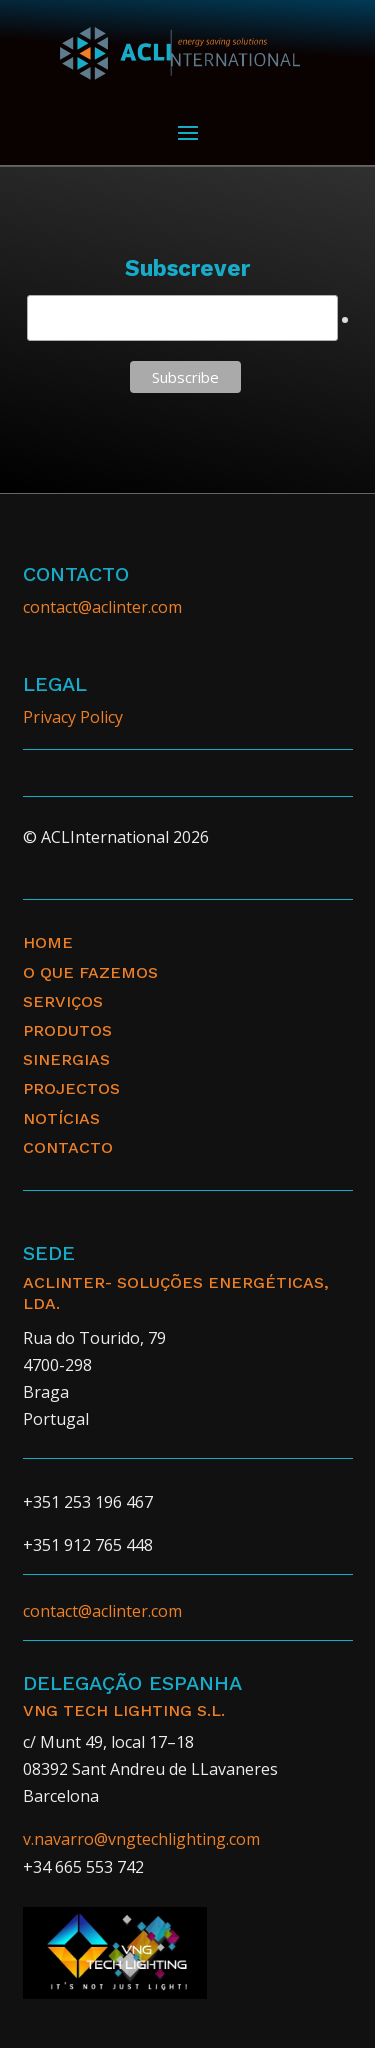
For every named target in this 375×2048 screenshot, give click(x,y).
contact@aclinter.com (102, 607)
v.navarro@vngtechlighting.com (141, 1839)
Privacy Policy (73, 717)
